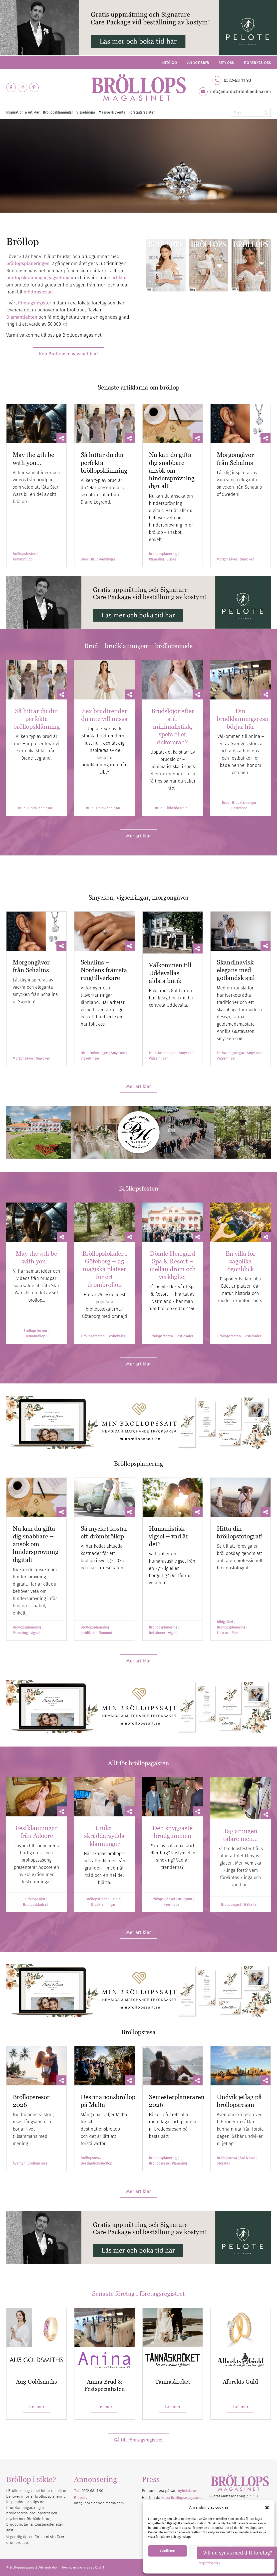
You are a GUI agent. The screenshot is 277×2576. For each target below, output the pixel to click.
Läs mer (36, 2407)
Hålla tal (251, 1904)
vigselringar (61, 277)
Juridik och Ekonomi (96, 1633)
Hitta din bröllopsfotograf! (240, 1532)
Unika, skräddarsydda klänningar (104, 1835)
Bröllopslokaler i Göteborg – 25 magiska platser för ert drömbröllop (104, 1269)
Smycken (247, 559)
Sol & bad (247, 2158)
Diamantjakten (21, 317)
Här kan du (172, 2497)
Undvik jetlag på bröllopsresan (239, 2100)
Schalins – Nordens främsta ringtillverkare (104, 970)
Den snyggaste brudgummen (172, 1831)
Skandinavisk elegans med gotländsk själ (236, 970)
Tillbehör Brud (176, 808)
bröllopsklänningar (26, 277)
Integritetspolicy (209, 2563)
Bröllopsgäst (35, 1899)
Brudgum (185, 1899)
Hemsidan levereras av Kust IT (83, 2567)
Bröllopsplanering (163, 554)
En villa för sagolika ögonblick (241, 1261)
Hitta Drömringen (94, 1053)
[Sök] (251, 112)
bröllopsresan (38, 292)
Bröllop (169, 62)
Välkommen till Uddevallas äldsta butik (170, 972)
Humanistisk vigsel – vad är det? (168, 1536)
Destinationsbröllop (96, 2163)
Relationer (157, 1633)
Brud (84, 559)
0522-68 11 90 (237, 80)
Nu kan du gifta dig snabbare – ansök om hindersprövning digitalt (172, 470)
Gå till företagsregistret (138, 2440)
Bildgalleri (225, 1622)
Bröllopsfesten (24, 554)
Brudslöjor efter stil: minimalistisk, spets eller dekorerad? (172, 726)
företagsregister (34, 303)
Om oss (226, 62)
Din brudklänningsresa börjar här (242, 718)
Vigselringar (90, 1058)
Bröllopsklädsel (35, 1904)
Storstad (223, 2163)
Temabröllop (22, 559)
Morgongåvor (227, 559)
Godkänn (167, 2551)
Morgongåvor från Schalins (31, 966)
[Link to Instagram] (22, 87)
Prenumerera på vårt (170, 2490)
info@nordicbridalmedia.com (240, 91)
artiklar (119, 277)
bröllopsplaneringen (27, 263)
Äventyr (19, 2163)
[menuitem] (169, 62)
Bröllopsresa (37, 2163)
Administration (48, 2567)
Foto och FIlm (227, 1633)
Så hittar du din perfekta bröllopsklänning (36, 718)
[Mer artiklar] (138, 835)
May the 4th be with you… (36, 1257)
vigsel (171, 559)
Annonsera (198, 62)
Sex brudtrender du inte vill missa (104, 714)
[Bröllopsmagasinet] (139, 87)
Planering (156, 559)
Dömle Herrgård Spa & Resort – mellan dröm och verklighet (172, 1265)
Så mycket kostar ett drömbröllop (104, 1532)
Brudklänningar (103, 559)
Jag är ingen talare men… (240, 1834)
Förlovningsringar (230, 1053)
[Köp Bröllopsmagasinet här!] (68, 353)
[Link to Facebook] (11, 87)
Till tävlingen (28, 207)
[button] (267, 2507)
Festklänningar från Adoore (36, 1831)
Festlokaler (116, 1336)
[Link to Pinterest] (34, 87)
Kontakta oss (257, 62)
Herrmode (239, 808)
